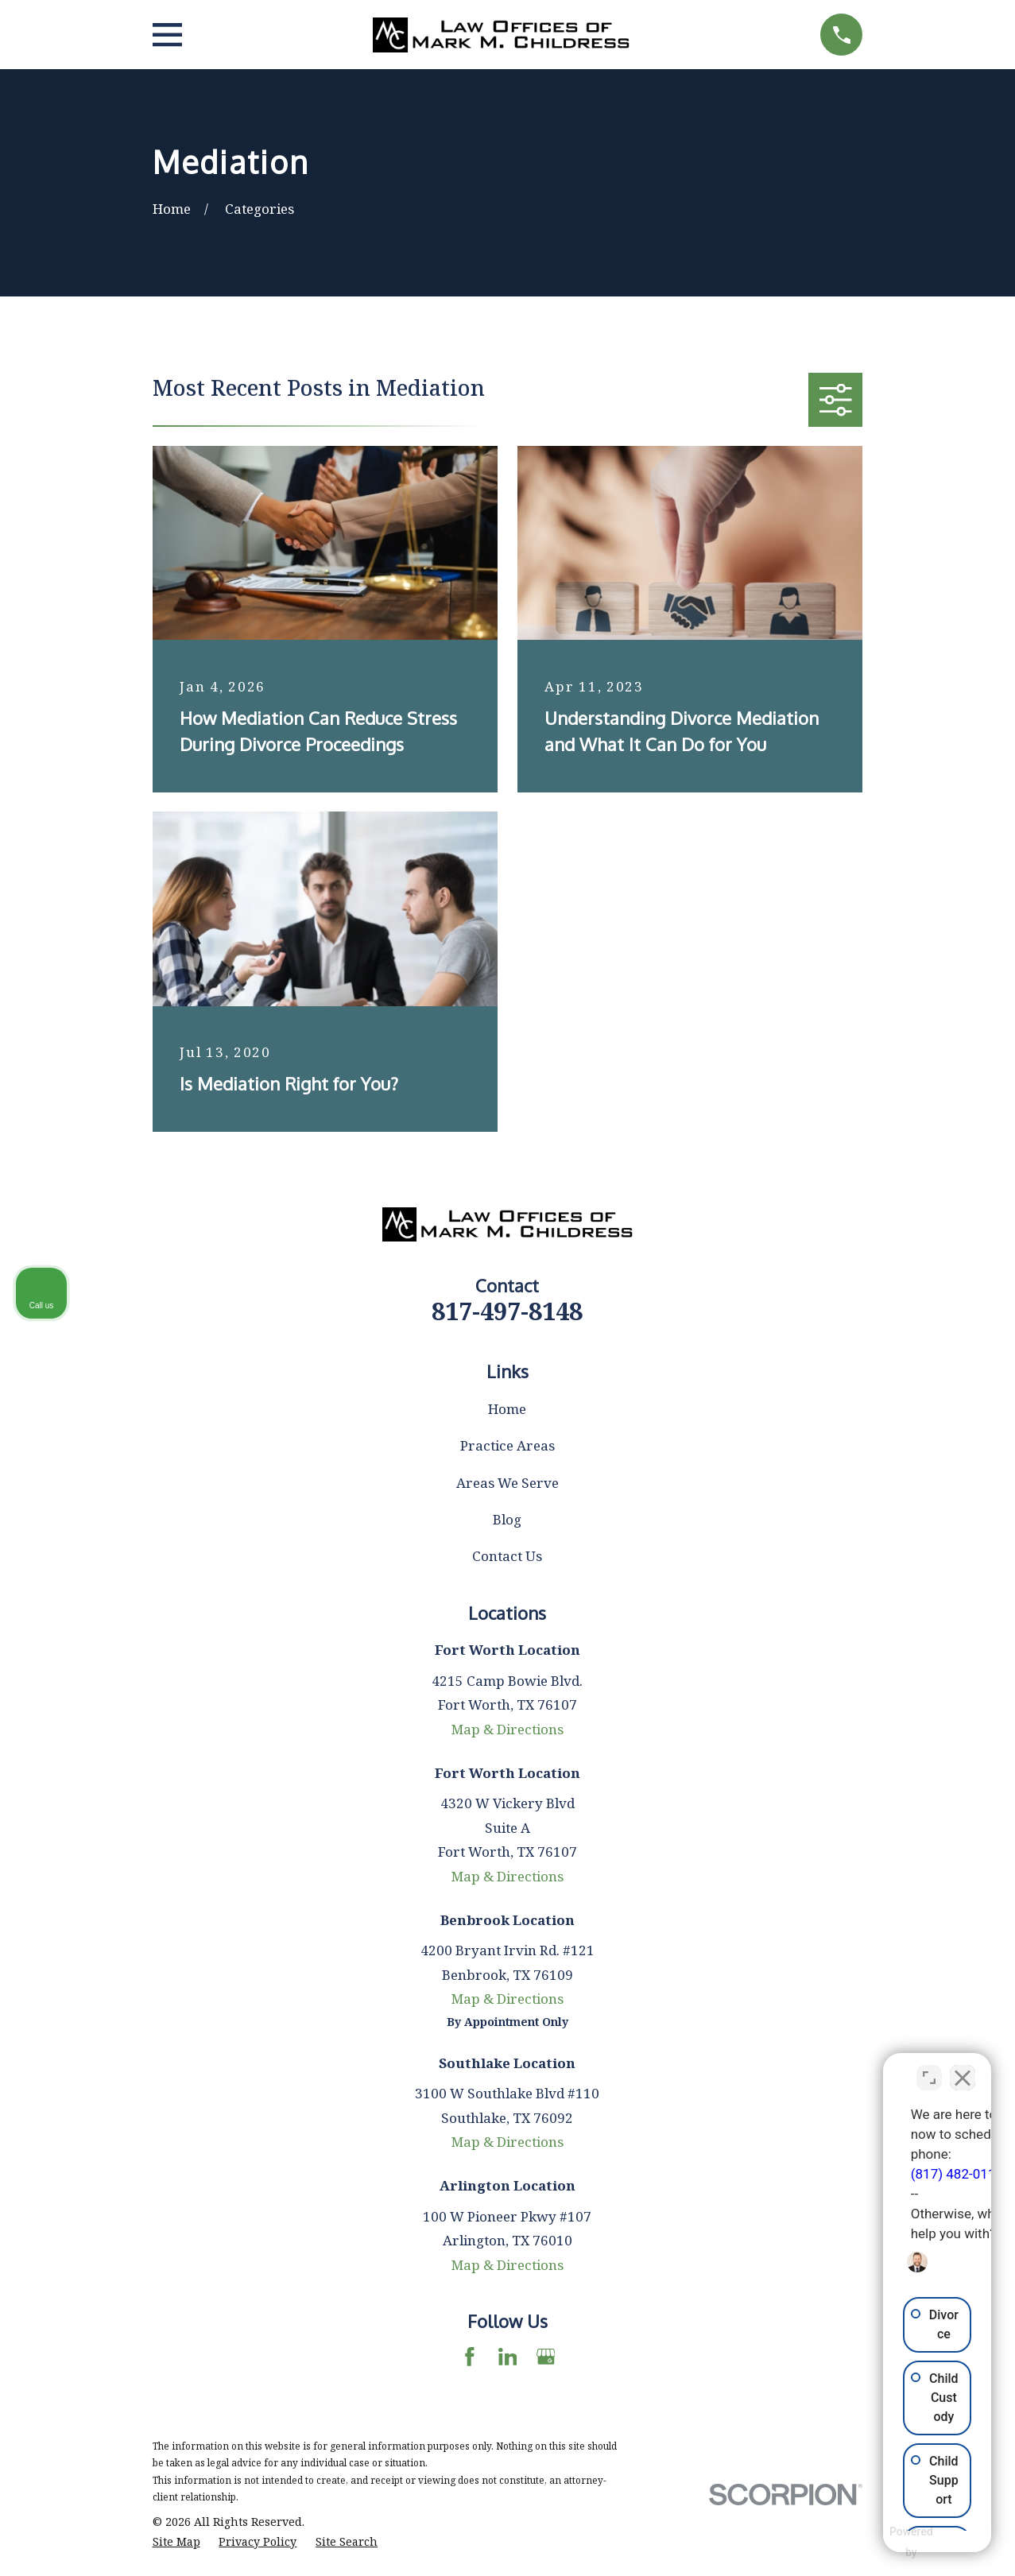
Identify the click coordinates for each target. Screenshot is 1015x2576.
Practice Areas (507, 1445)
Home (507, 1409)
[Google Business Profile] (546, 2356)
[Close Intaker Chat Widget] (962, 2068)
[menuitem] (176, 2541)
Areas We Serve (507, 1483)
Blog (507, 1519)
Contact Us (507, 1556)
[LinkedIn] (507, 2356)
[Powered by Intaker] (879, 2542)
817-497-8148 (507, 1310)
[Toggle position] (929, 2068)
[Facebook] (469, 2356)
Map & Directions (507, 1729)
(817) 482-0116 (779, 2164)
